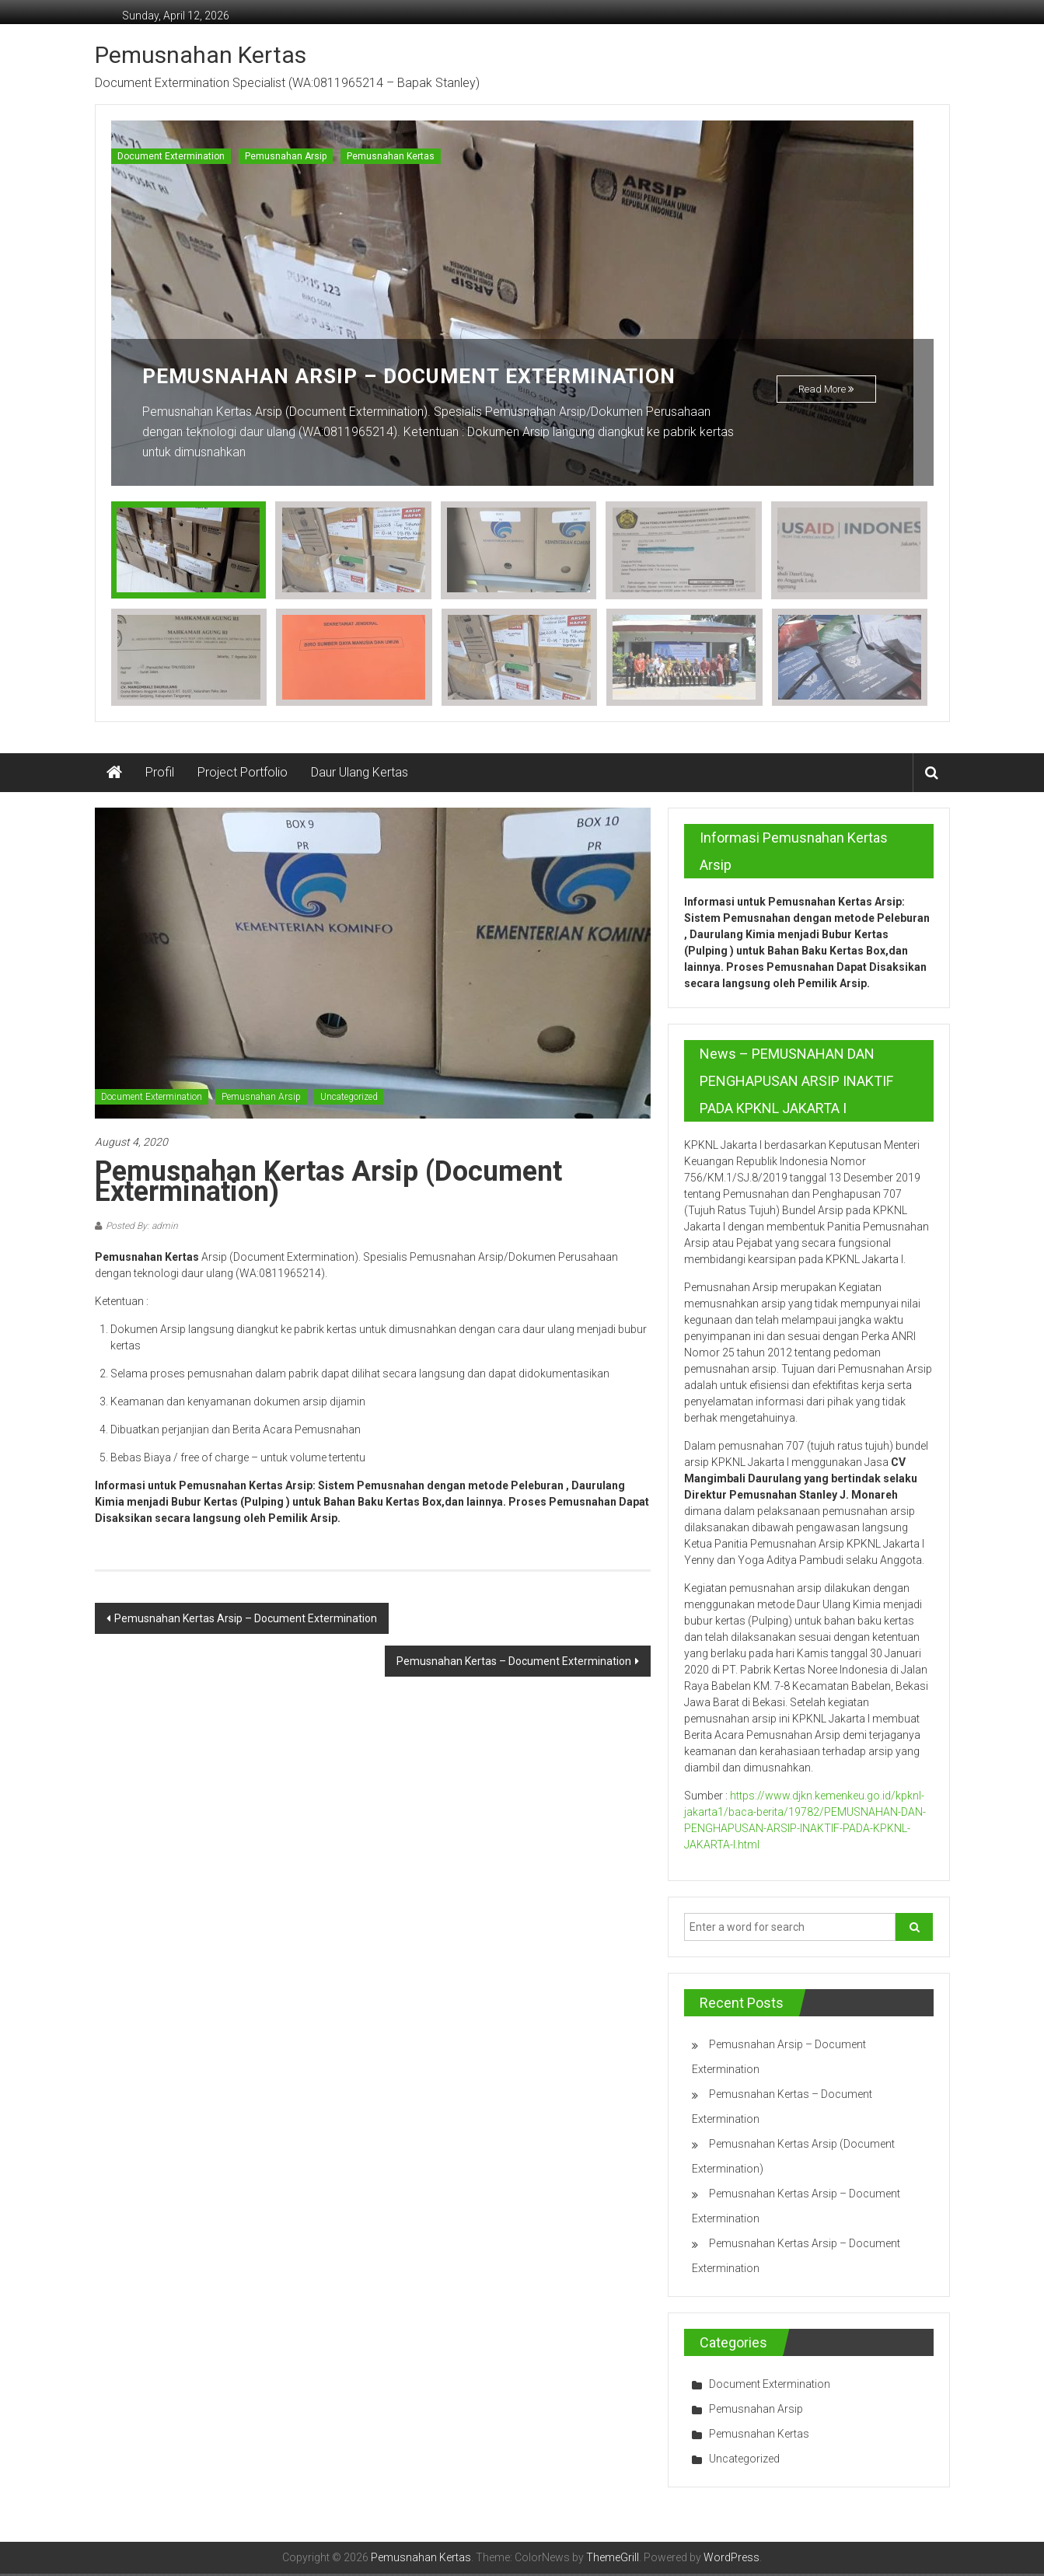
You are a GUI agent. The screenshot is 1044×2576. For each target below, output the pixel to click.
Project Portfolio (242, 774)
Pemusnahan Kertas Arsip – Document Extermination (245, 1620)
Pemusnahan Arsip (285, 156)
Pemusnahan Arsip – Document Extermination (428, 376)
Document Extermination (171, 156)
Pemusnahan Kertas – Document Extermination (513, 1663)
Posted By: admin (142, 1228)
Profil (159, 774)
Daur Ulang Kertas (359, 774)
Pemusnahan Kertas (200, 54)
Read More (826, 392)
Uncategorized (349, 1099)
